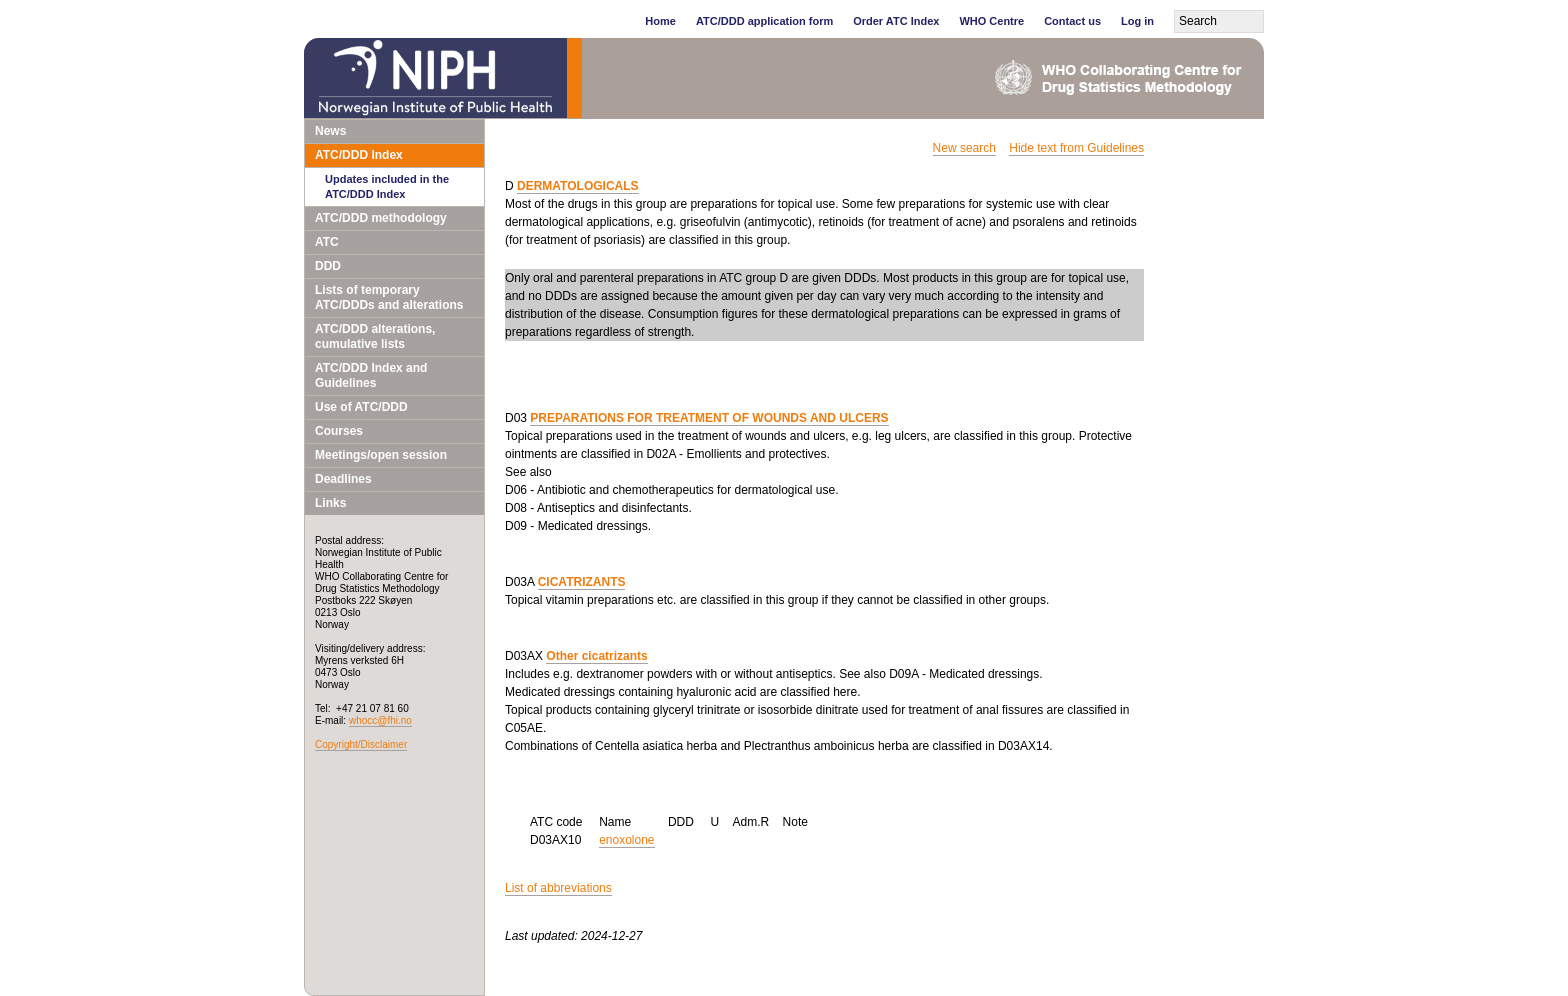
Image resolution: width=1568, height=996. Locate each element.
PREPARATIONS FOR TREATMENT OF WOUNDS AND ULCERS (709, 418)
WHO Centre (991, 21)
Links (330, 503)
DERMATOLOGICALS (578, 186)
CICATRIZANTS (582, 582)
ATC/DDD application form (764, 21)
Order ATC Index (896, 21)
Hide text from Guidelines (1076, 148)
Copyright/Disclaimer (361, 744)
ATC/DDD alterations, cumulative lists (375, 336)
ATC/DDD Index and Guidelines (371, 375)
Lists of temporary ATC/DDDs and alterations (389, 297)
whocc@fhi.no (380, 720)
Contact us (1072, 21)
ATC (327, 242)
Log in (1137, 21)
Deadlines (343, 479)
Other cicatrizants (596, 656)
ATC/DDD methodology (381, 218)
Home (660, 21)
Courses (339, 431)
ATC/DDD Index (359, 155)
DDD (328, 266)
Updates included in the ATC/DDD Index (387, 186)
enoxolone (626, 840)
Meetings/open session (381, 455)
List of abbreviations (558, 888)
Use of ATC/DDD (361, 407)
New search (964, 148)
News (330, 131)
